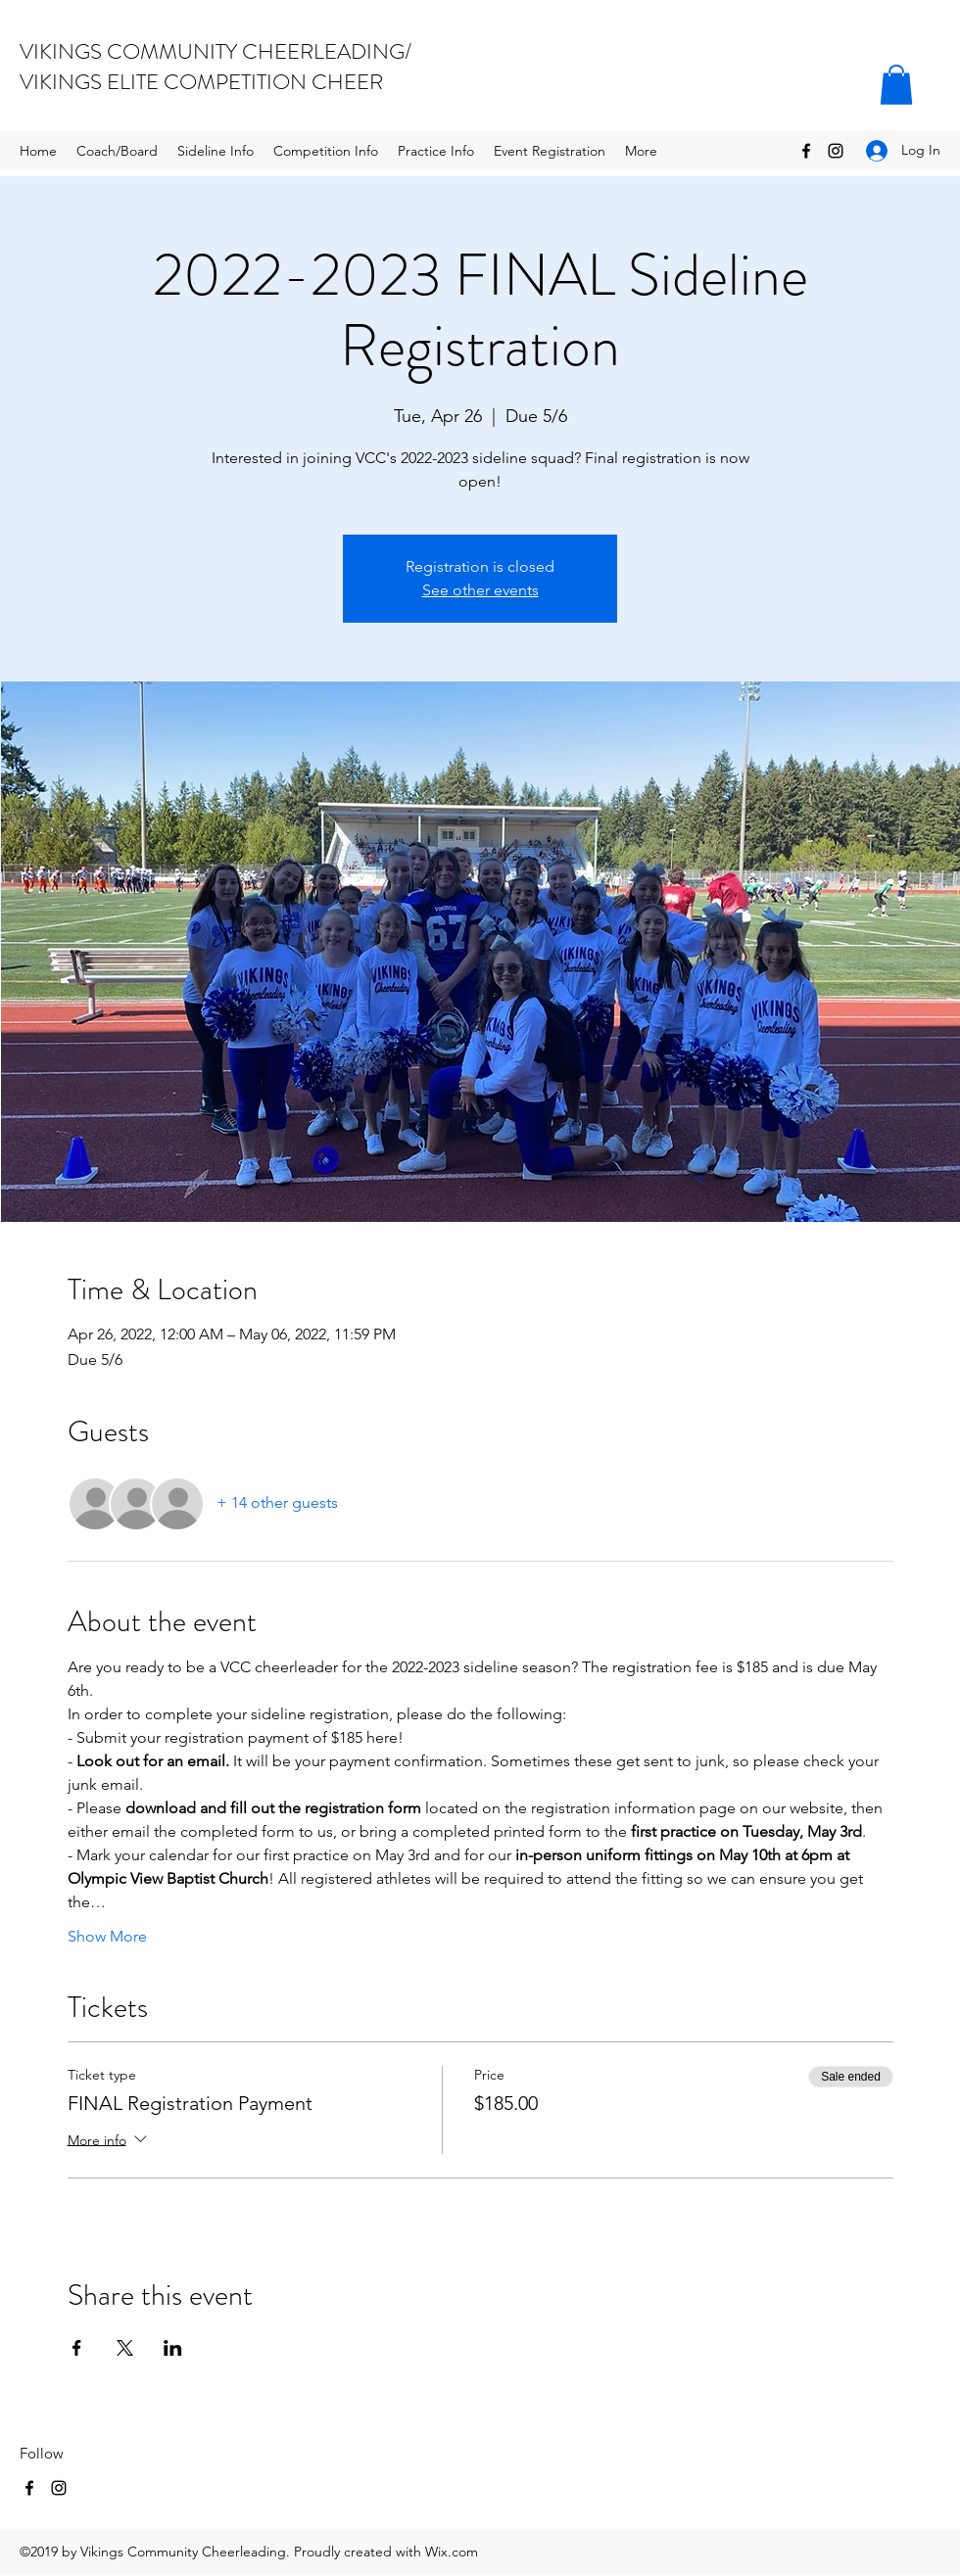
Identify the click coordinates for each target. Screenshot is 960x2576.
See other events (480, 590)
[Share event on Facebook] (77, 2348)
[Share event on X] (125, 2348)
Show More (107, 1936)
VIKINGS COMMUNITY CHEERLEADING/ (215, 51)
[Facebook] (806, 151)
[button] (896, 85)
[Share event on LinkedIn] (173, 2348)
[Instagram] (835, 151)
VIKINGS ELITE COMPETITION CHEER (201, 82)
